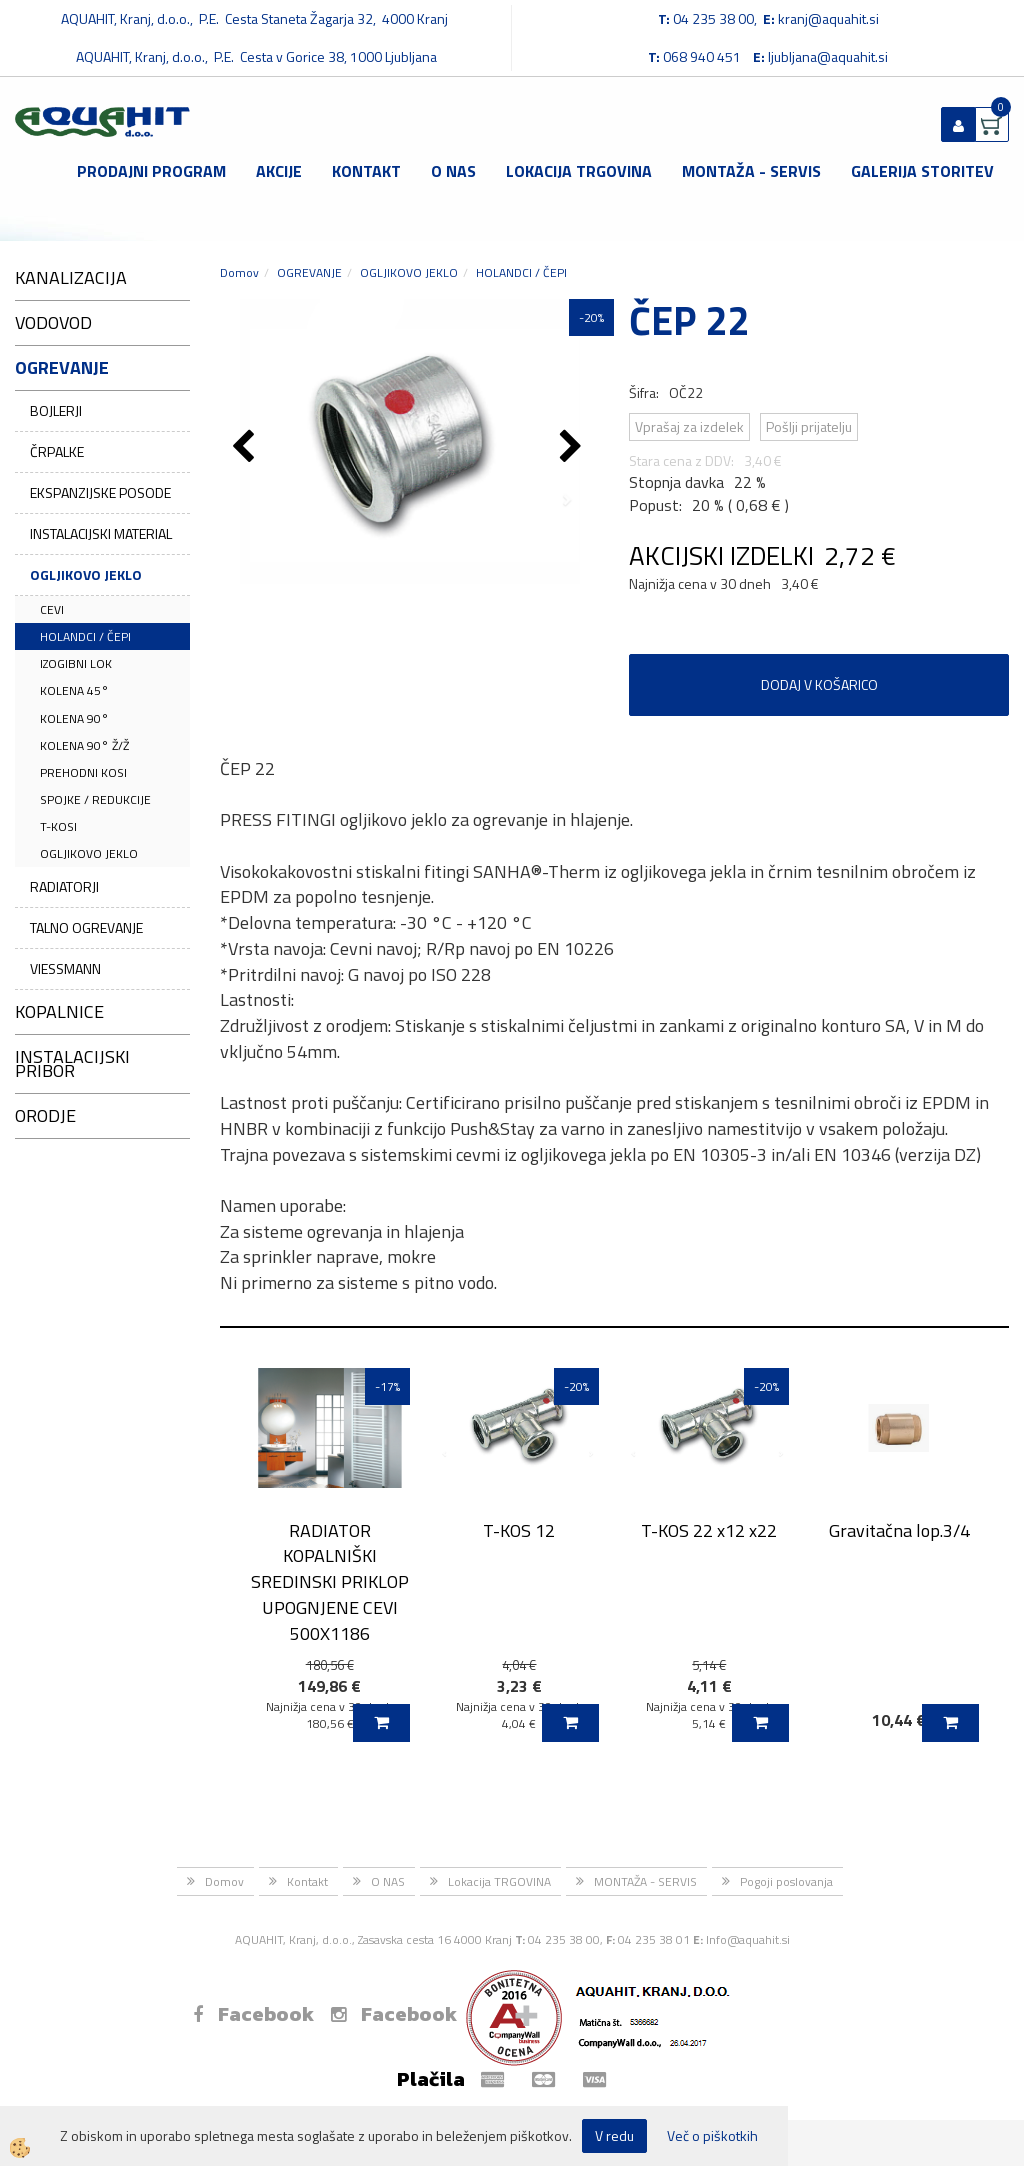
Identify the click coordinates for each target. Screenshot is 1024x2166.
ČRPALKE (57, 451)
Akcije (279, 171)
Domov (239, 272)
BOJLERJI (56, 410)
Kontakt (366, 171)
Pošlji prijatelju (809, 426)
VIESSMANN (65, 968)
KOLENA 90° (74, 718)
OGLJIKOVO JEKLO (86, 574)
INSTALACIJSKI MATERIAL (101, 533)
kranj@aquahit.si (828, 18)
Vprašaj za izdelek (689, 426)
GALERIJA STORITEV (922, 171)
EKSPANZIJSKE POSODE (100, 492)
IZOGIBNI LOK (76, 663)
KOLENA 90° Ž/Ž (84, 745)
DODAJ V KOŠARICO (819, 684)
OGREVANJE (309, 272)
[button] (573, 448)
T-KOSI (58, 826)
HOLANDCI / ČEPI (85, 636)
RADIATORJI (64, 886)
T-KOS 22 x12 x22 (709, 1530)
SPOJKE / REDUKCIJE (95, 799)
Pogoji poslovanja (786, 1881)
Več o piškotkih (712, 2136)
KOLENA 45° (74, 690)
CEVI (52, 609)
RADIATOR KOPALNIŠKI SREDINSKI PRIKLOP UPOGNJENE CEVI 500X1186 (330, 1582)
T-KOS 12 (519, 1530)
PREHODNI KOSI (83, 772)
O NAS (453, 171)
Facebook (253, 2014)
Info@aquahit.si (748, 1939)
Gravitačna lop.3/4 (899, 1530)
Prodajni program (151, 171)
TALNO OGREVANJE (86, 927)
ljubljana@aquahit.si (828, 56)
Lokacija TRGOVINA (579, 171)
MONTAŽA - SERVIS (751, 171)
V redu (614, 2135)
